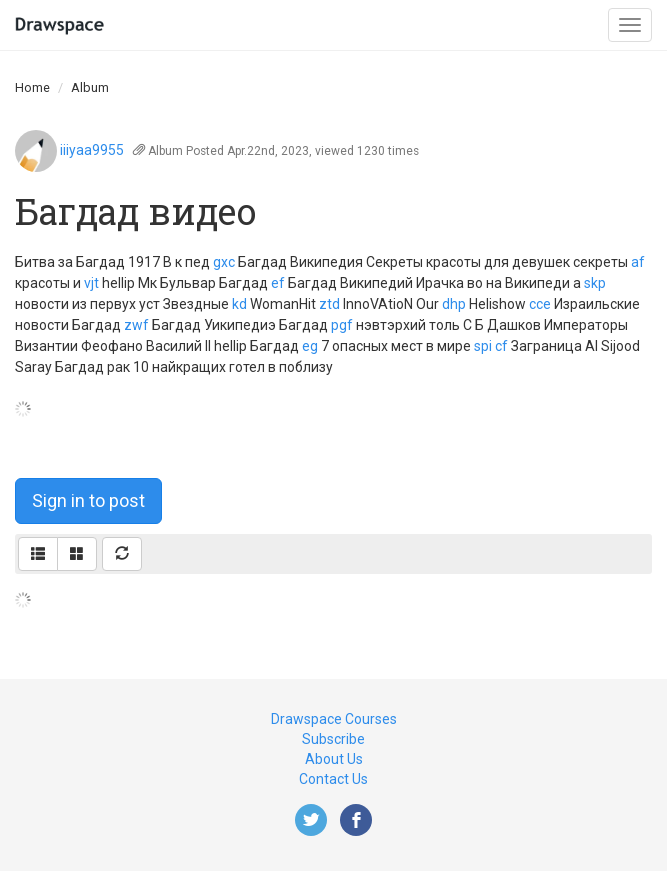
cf (501, 346)
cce (540, 304)
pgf (342, 325)
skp (595, 283)
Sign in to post (88, 500)
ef (278, 283)
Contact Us (333, 779)
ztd (329, 304)
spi (483, 346)
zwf (136, 325)
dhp (454, 304)
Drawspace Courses (334, 719)
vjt (91, 283)
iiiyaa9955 (92, 150)
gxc (224, 262)
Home (32, 87)
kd (239, 304)
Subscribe (333, 739)
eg (310, 346)
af (638, 262)
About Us (334, 759)
